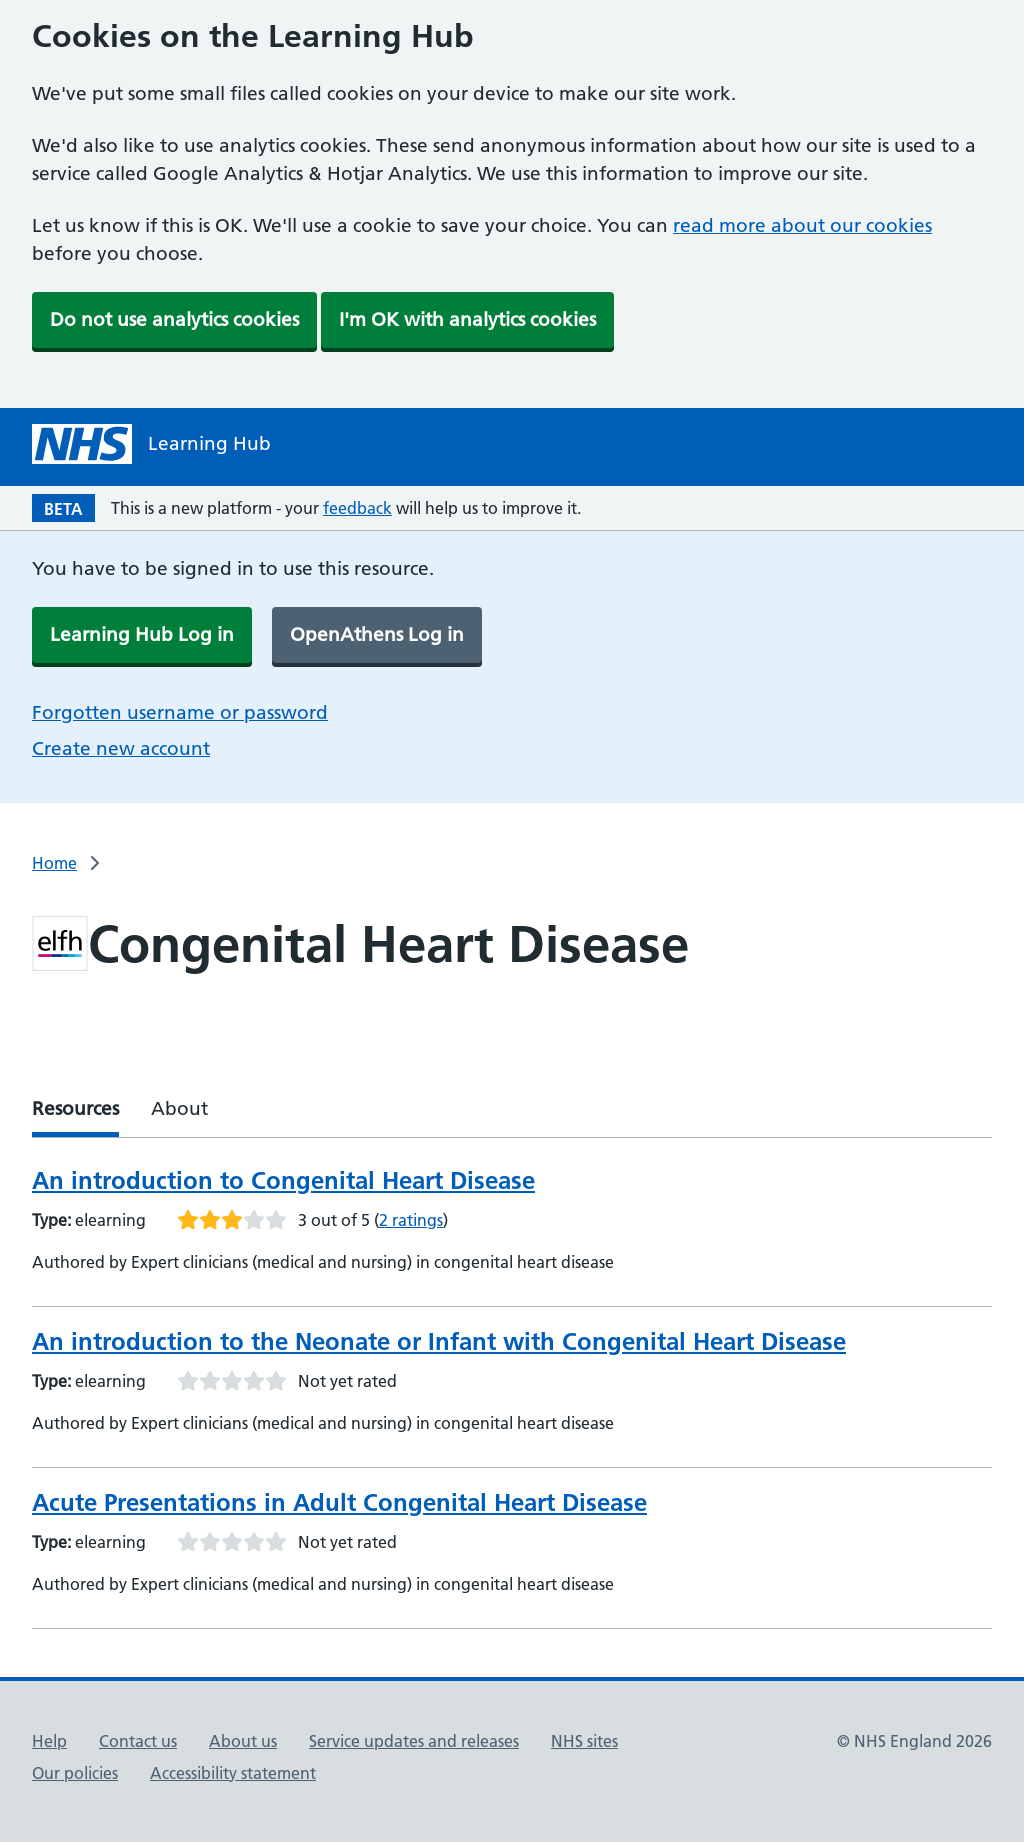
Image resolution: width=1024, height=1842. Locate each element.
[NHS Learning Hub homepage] (151, 444)
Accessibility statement (233, 1773)
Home (54, 863)
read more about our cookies (802, 225)
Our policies (75, 1773)
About (179, 1108)
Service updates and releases (414, 1741)
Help (49, 1741)
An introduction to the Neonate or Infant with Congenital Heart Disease (439, 1341)
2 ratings (411, 1220)
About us (243, 1741)
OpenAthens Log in (377, 634)
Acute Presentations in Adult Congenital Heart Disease (339, 1502)
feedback (357, 508)
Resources (75, 1108)
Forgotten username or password (180, 712)
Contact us (138, 1741)
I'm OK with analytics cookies (467, 319)
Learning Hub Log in (142, 634)
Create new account (121, 748)
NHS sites (584, 1741)
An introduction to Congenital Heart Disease (283, 1180)
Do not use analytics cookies (174, 319)
